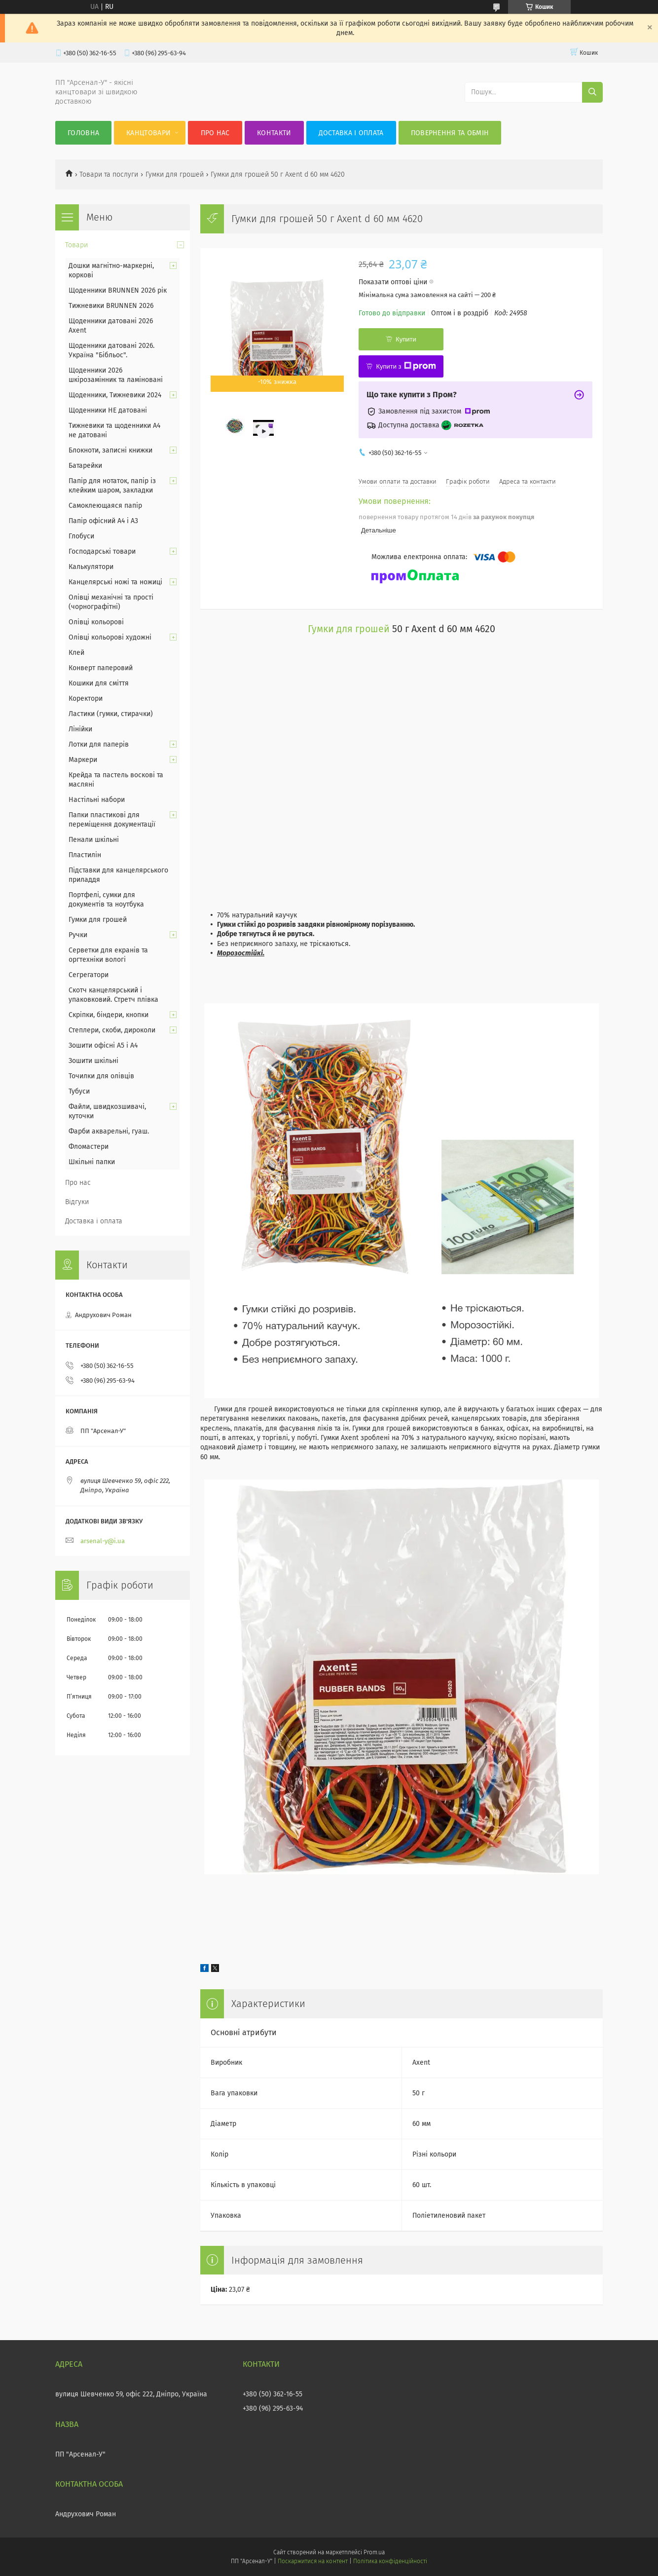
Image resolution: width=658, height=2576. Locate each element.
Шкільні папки (92, 1162)
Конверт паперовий (101, 668)
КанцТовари (148, 133)
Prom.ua (374, 2552)
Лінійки (80, 729)
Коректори (86, 698)
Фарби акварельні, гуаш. (109, 1131)
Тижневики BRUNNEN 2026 (111, 306)
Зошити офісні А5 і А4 (103, 1045)
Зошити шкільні (93, 1061)
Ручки (78, 935)
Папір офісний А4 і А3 (103, 521)
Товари (76, 245)
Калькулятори (91, 567)
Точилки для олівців (101, 1076)
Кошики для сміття (99, 683)
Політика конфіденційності (390, 2561)
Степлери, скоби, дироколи (112, 1030)
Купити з (406, 366)
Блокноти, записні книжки (110, 450)
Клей (76, 652)
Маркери (83, 760)
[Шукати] (592, 92)
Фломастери (89, 1146)
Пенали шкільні (94, 839)
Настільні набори (97, 800)
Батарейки (85, 465)
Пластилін (85, 855)
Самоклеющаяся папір (105, 505)
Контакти (274, 133)
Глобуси (81, 536)
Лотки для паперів (99, 744)
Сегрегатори (89, 975)
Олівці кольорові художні (110, 637)
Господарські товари (102, 551)
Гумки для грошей (175, 174)
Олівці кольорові (96, 622)
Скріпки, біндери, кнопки (108, 1015)
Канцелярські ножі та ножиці (115, 582)
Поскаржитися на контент (312, 2561)
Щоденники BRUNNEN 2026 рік (118, 290)
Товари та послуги (108, 174)
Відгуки (77, 1202)
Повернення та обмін (450, 133)
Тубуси (79, 1091)
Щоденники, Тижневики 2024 (115, 395)
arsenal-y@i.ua (102, 1541)
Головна (83, 133)
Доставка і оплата (351, 133)
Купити (406, 339)
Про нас (215, 133)
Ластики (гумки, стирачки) (111, 714)
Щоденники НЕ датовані (108, 410)
